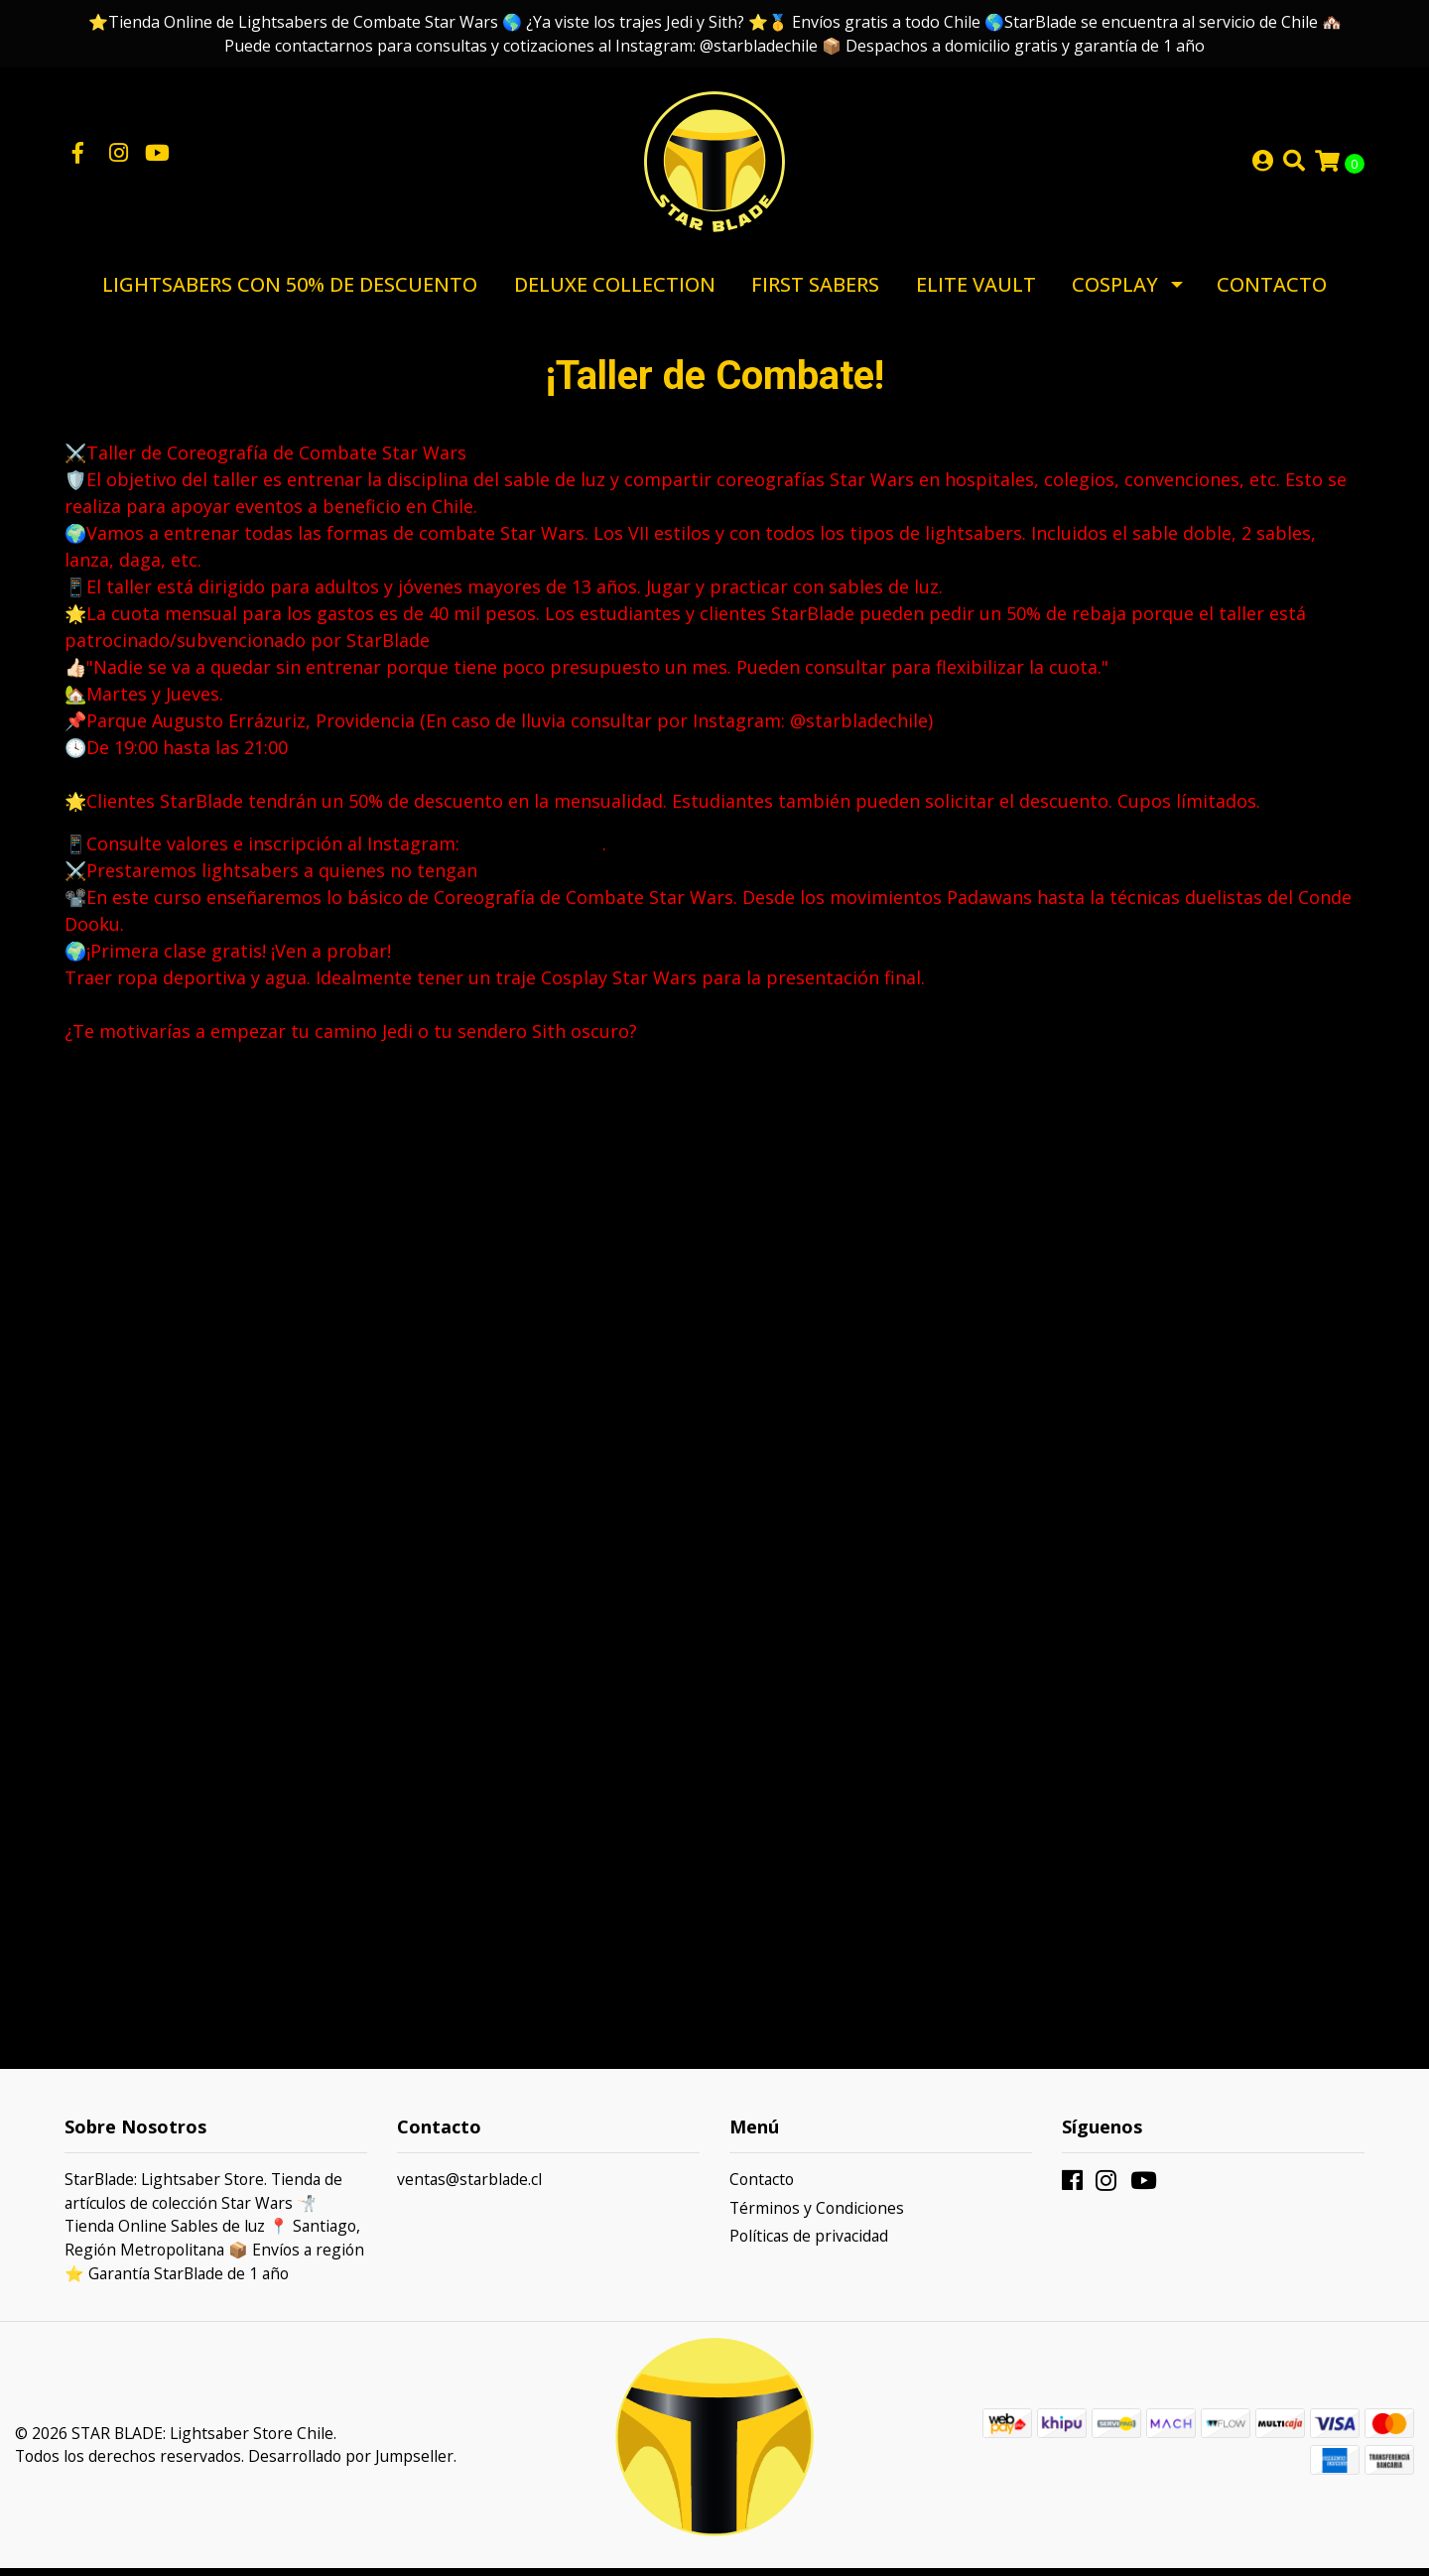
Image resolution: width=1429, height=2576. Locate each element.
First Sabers (815, 292)
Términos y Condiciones (816, 2216)
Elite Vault (976, 292)
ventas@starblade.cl (469, 2187)
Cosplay (1115, 292)
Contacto (1272, 292)
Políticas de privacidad (808, 2243)
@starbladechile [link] (533, 851)
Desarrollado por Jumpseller (351, 2464)
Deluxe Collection (614, 292)
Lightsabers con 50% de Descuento (289, 292)
